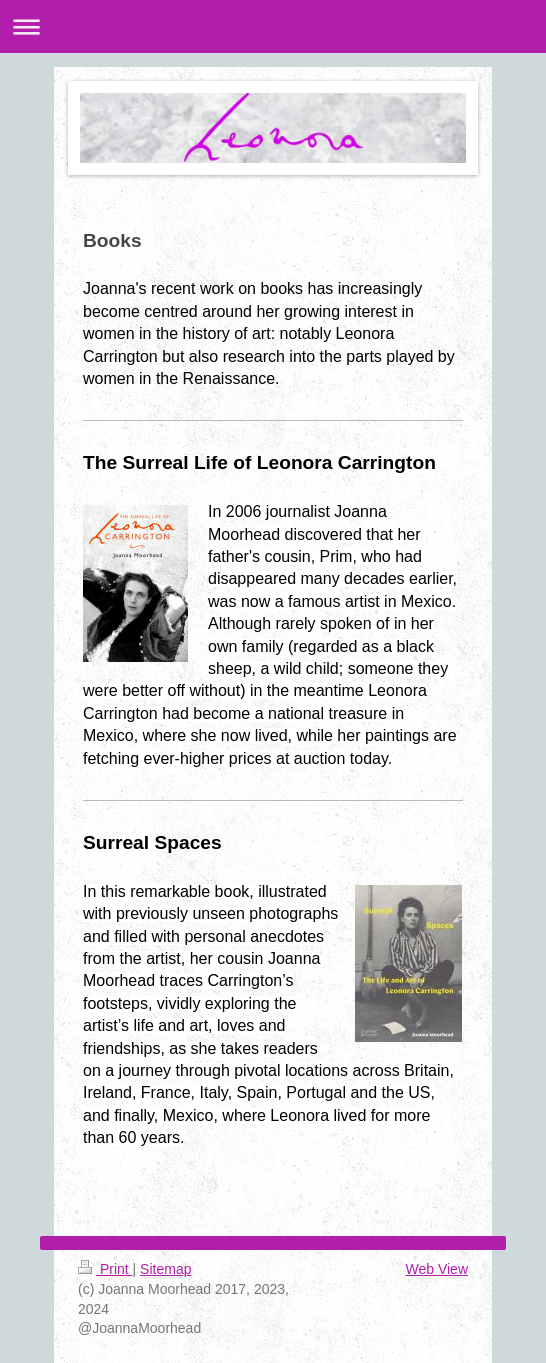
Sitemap (165, 1269)
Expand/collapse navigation (273, 26)
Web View (436, 1269)
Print (105, 1269)
